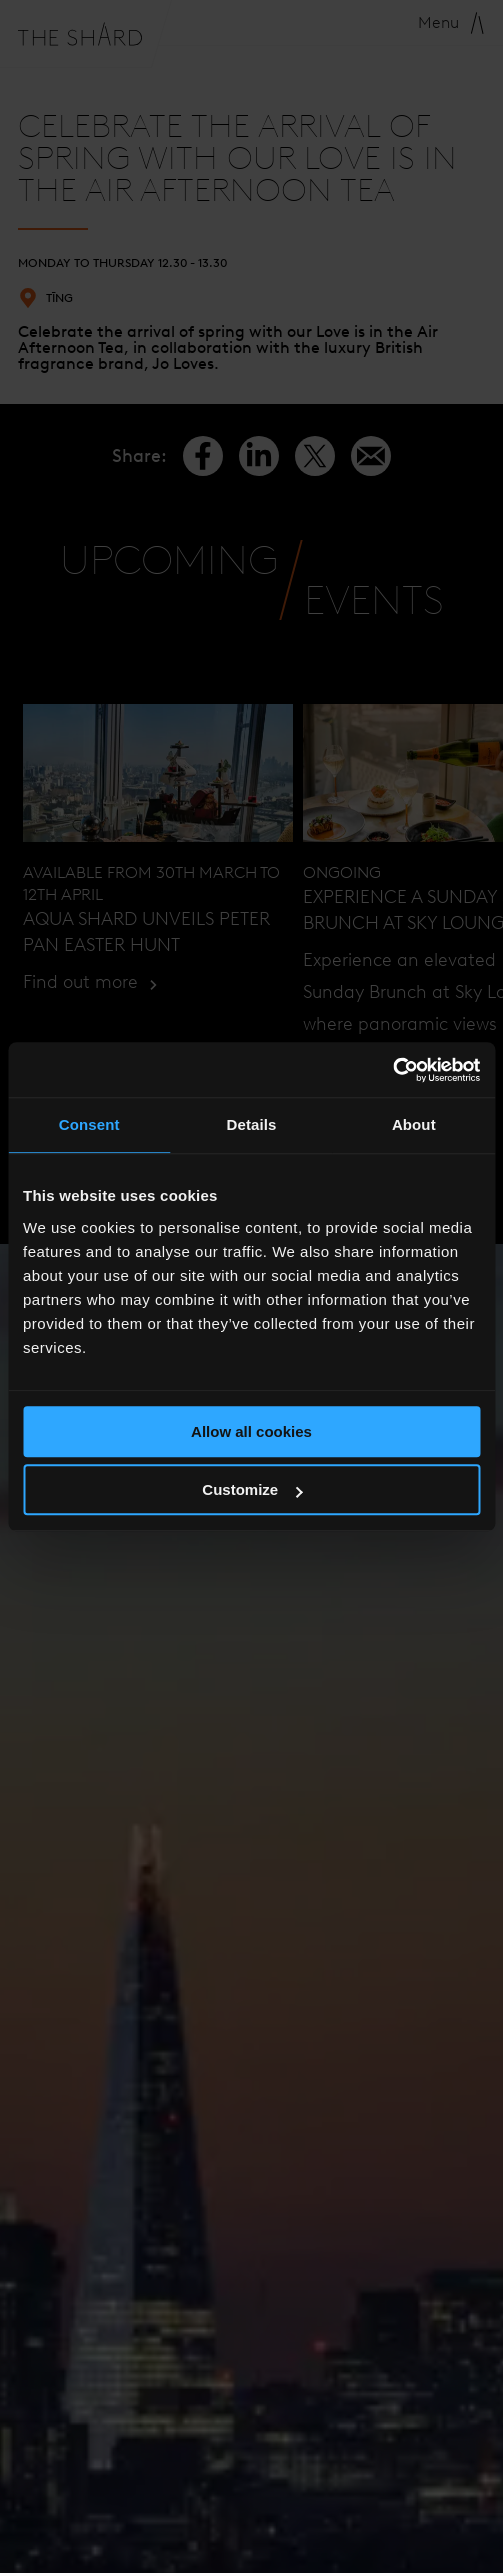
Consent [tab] (89, 1124)
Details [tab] (252, 1124)
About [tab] (414, 1124)
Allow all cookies (251, 1431)
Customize (252, 1489)
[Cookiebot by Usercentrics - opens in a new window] (392, 1070)
